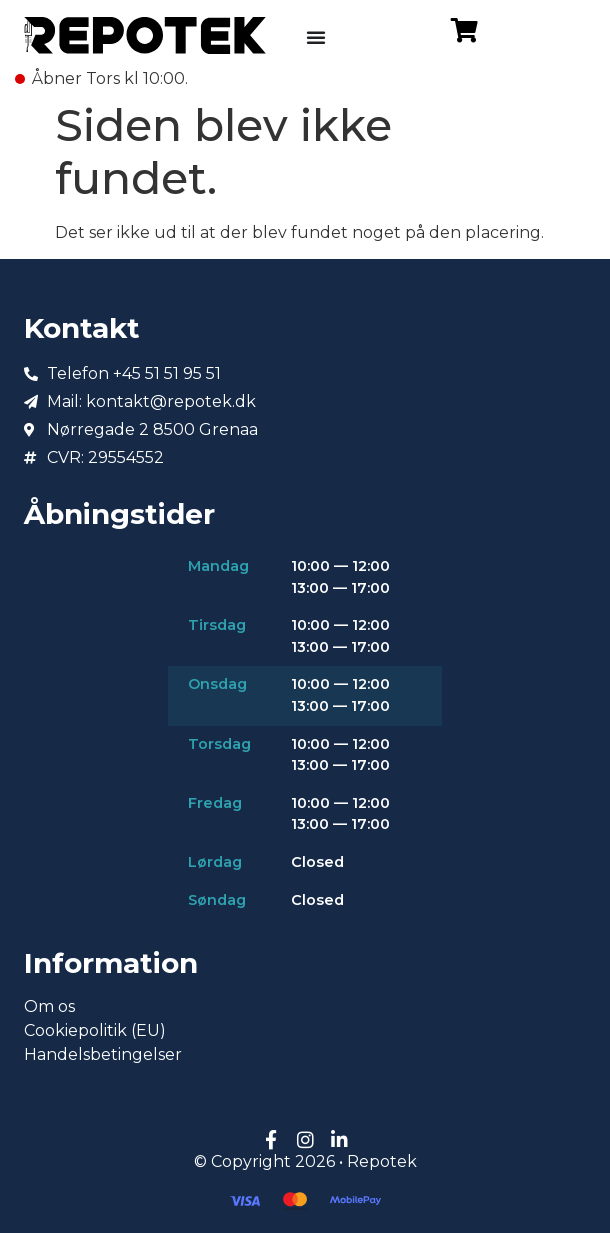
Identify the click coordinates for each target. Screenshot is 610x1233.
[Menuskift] (316, 37)
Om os (49, 1006)
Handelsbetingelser (103, 1054)
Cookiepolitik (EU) (95, 1030)
